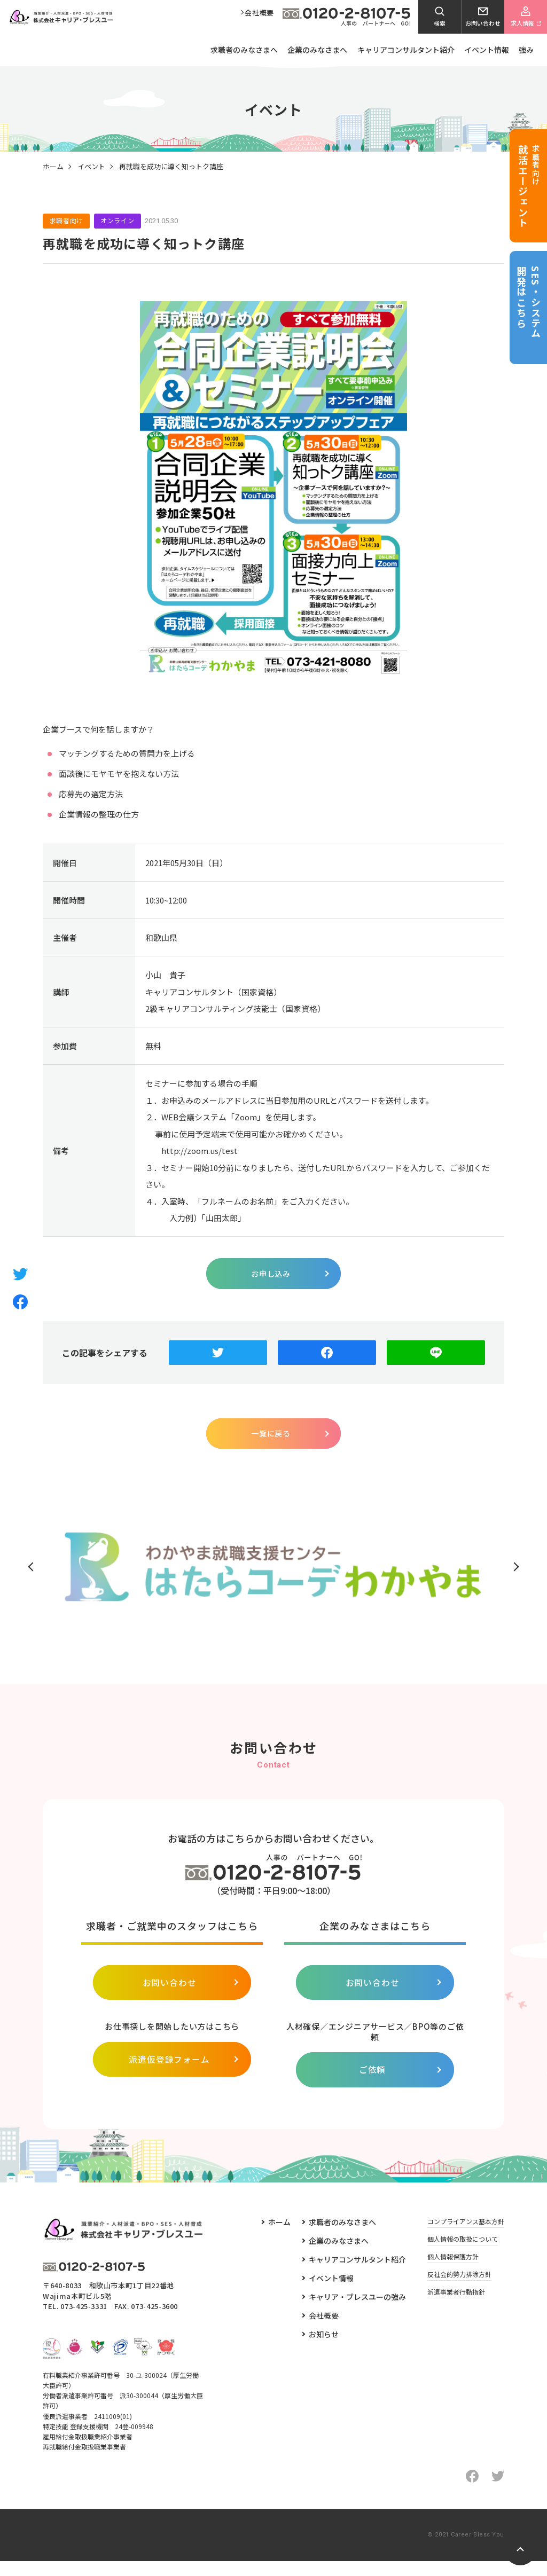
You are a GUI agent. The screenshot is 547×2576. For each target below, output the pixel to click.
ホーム (53, 168)
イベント (91, 168)
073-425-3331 (83, 2321)
